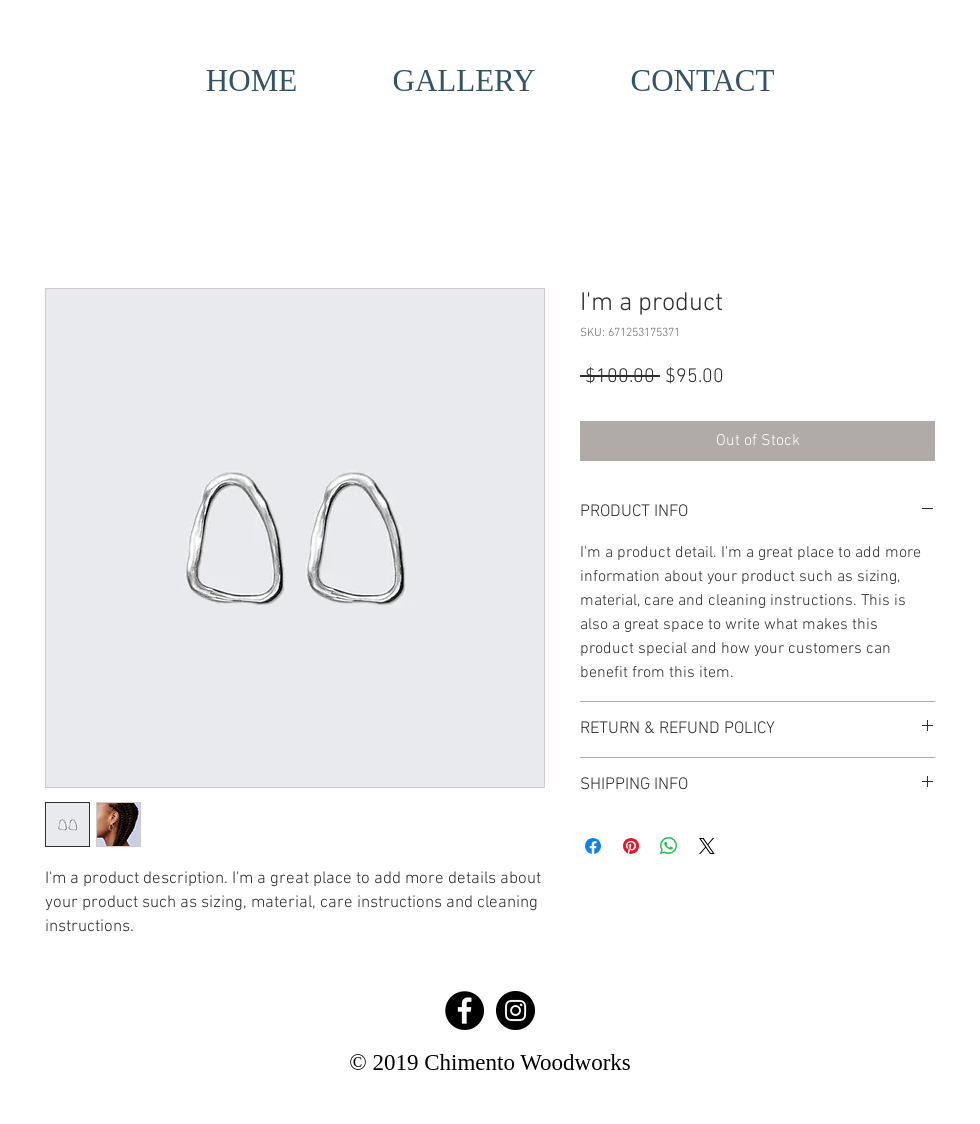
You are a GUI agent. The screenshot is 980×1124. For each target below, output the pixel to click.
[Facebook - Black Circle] (464, 1010)
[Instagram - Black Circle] (515, 1010)
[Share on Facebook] (593, 846)
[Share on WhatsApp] (669, 846)
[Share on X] (707, 846)
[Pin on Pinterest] (631, 846)
